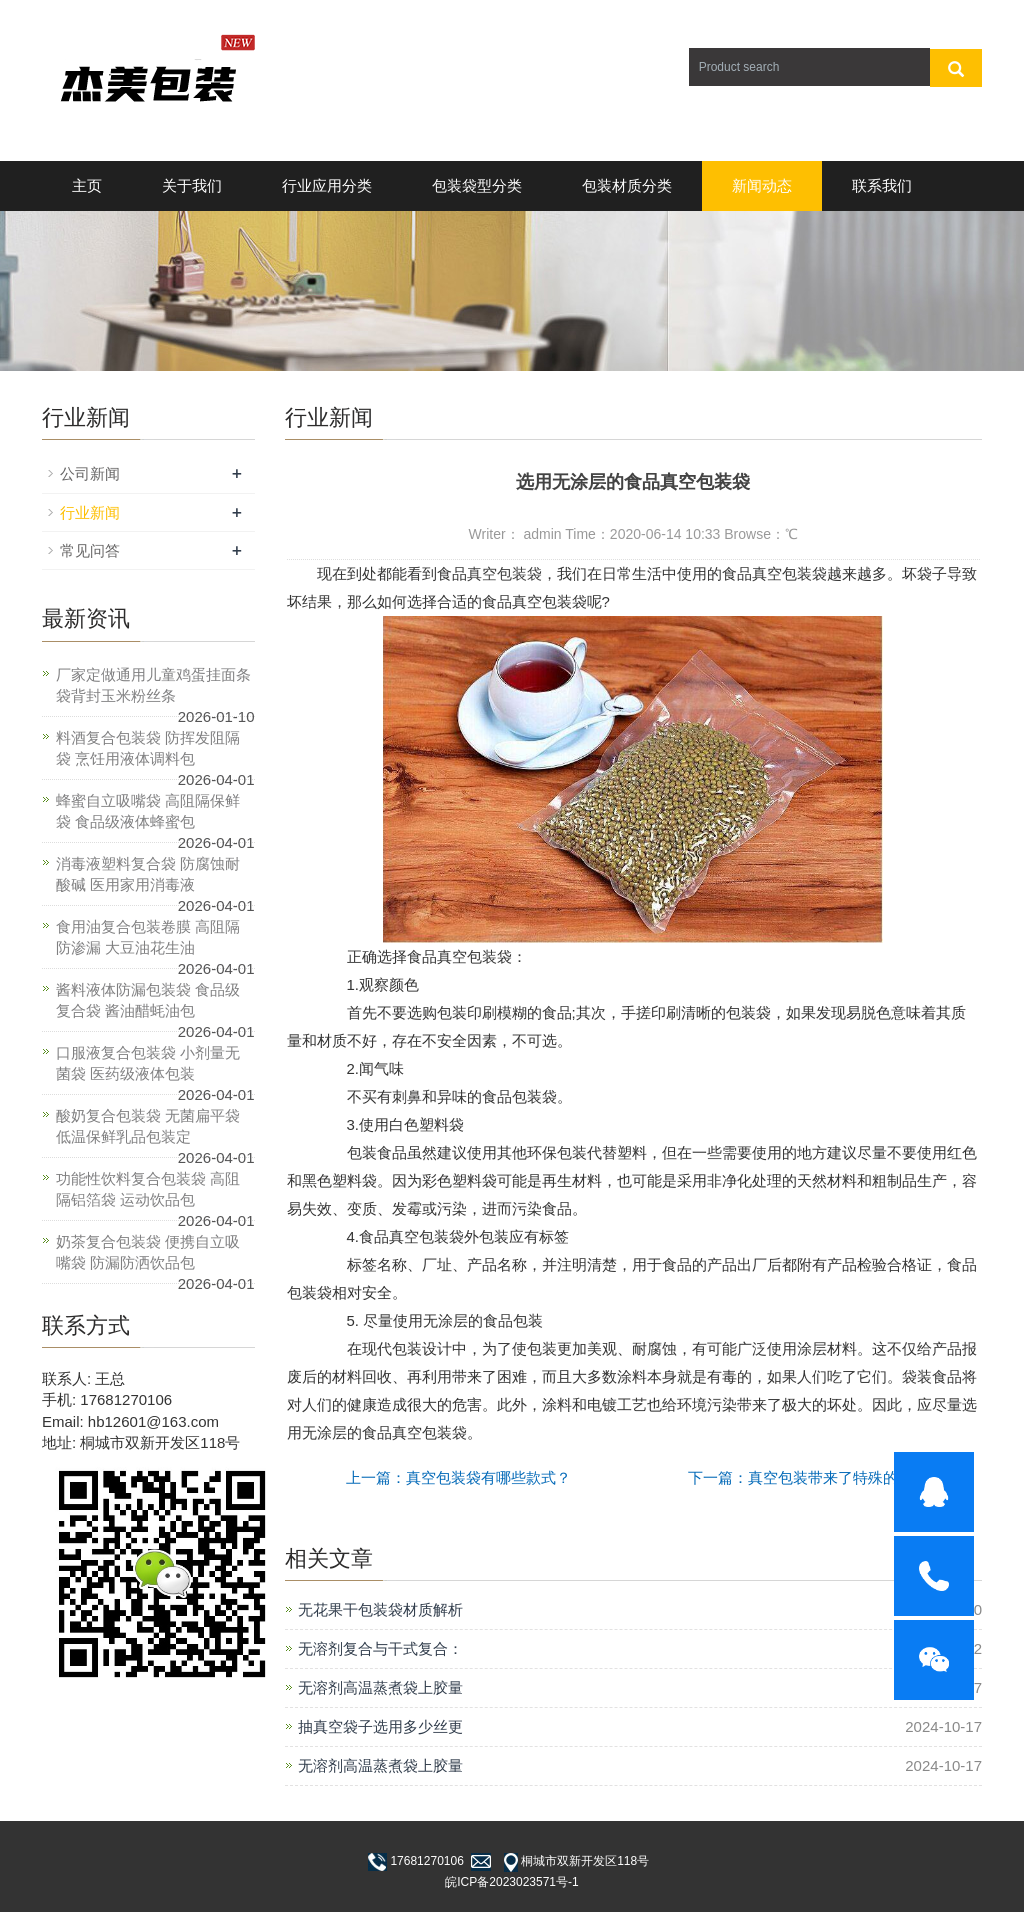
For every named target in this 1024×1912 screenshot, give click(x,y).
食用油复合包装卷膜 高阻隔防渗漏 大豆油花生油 (148, 937)
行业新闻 (90, 512)
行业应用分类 (327, 185)
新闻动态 (762, 185)
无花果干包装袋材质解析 (380, 1609)
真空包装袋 (504, 573)
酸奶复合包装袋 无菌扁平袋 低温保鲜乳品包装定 (148, 1126)
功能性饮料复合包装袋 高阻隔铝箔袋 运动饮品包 (148, 1189)
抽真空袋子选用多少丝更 (380, 1726)
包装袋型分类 (477, 185)
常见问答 (90, 550)
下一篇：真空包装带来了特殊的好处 (808, 1477)
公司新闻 (90, 473)
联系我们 (882, 185)
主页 (87, 185)
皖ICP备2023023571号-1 (511, 1882)
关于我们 (192, 185)
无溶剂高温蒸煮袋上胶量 (380, 1687)
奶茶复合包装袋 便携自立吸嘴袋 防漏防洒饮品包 (148, 1252)
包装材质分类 (627, 185)
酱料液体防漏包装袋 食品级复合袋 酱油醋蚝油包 (148, 1000)
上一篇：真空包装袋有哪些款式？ (458, 1477)
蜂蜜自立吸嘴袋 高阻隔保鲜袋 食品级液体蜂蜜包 (148, 811)
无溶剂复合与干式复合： (380, 1648)
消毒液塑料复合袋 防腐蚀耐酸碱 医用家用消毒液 (148, 874)
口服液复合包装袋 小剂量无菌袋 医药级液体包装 (148, 1063)
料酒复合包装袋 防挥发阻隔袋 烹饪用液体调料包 (148, 748)
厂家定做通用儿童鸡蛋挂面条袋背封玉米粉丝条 (153, 685)
